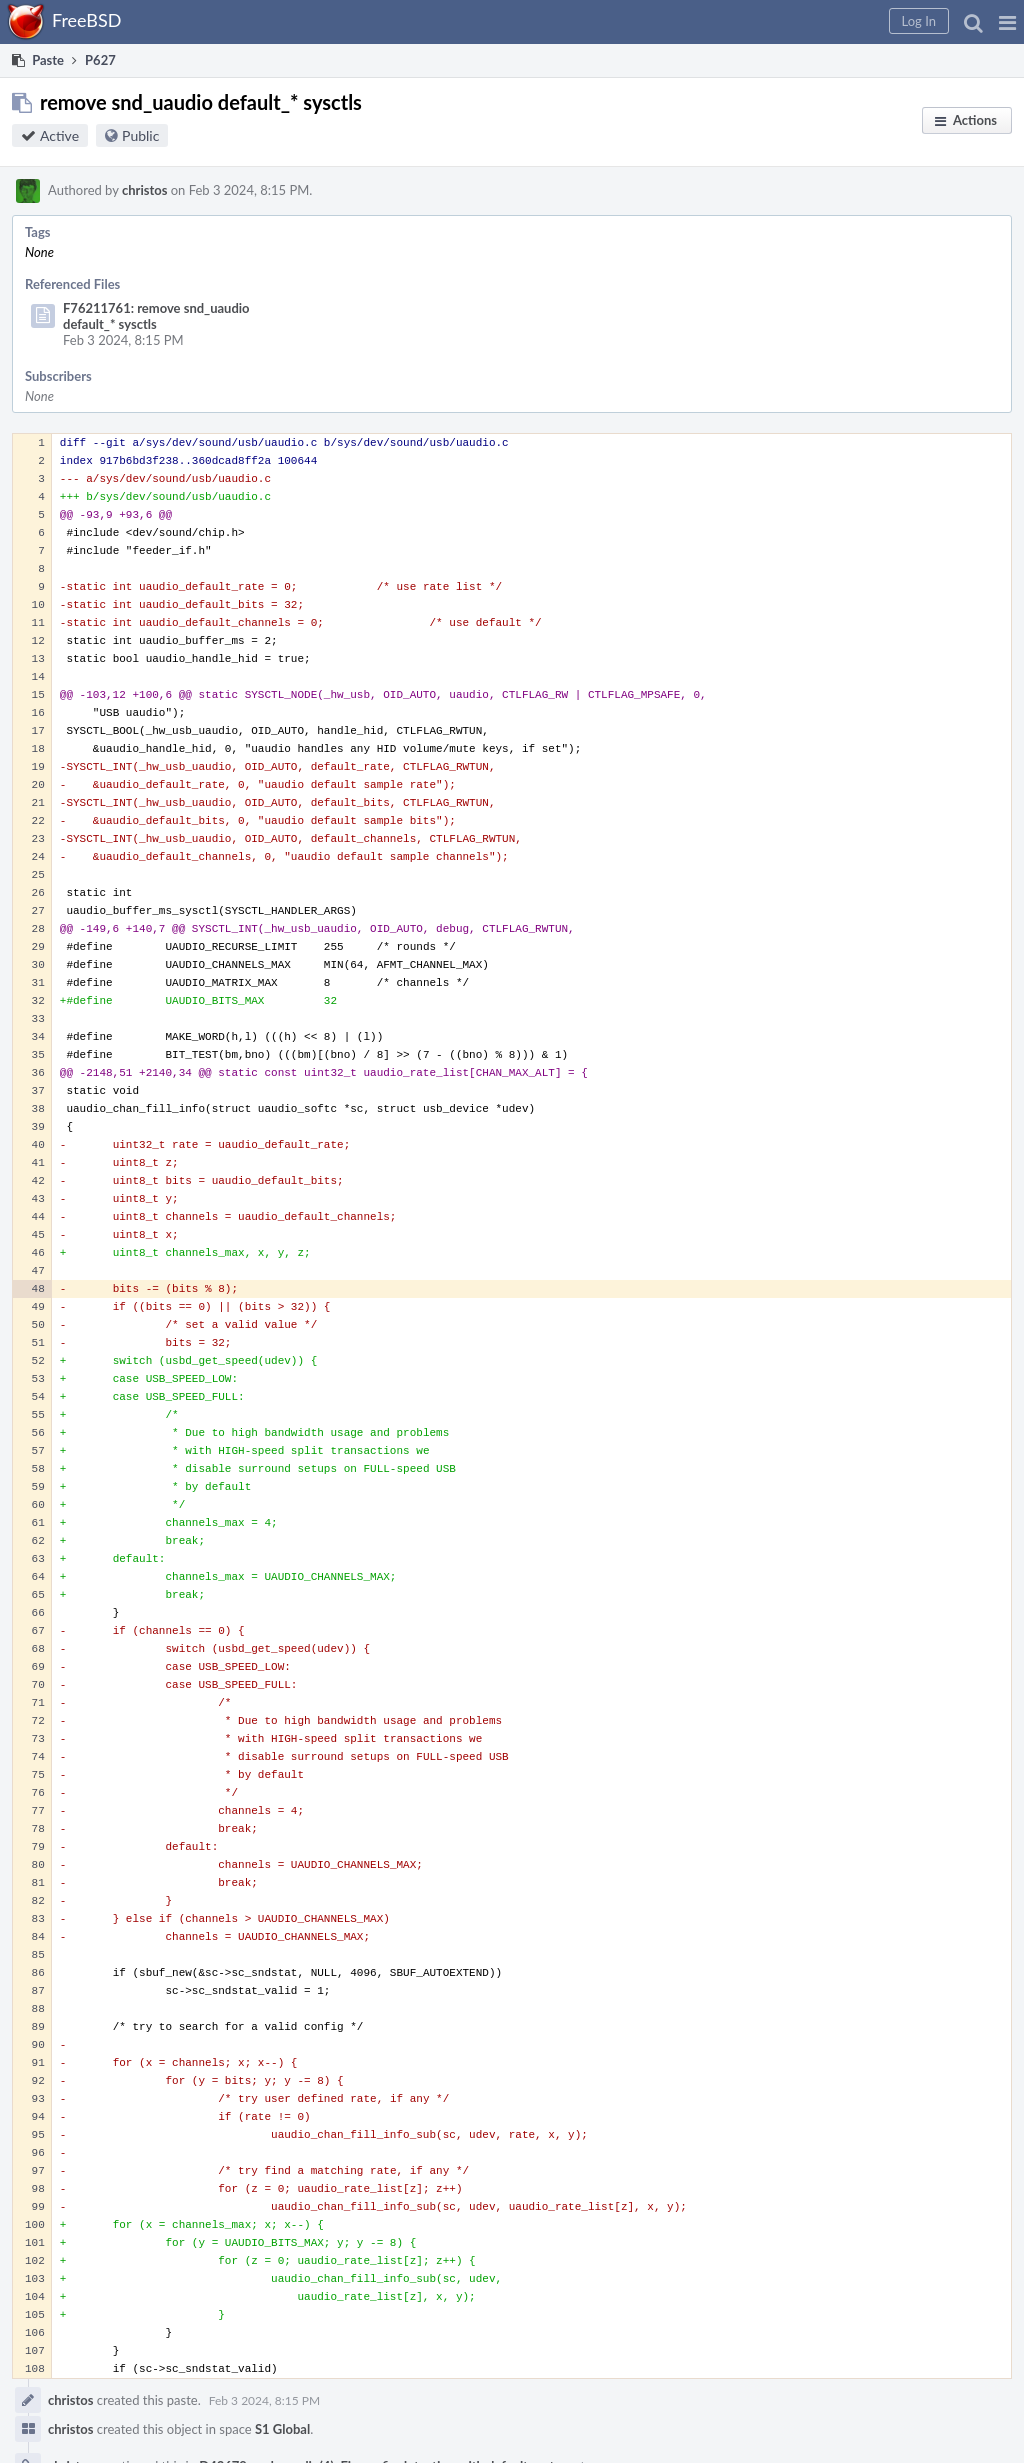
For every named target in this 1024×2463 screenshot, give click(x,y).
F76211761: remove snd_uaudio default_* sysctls (156, 316)
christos (144, 190)
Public (140, 135)
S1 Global (282, 2429)
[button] (1007, 22)
